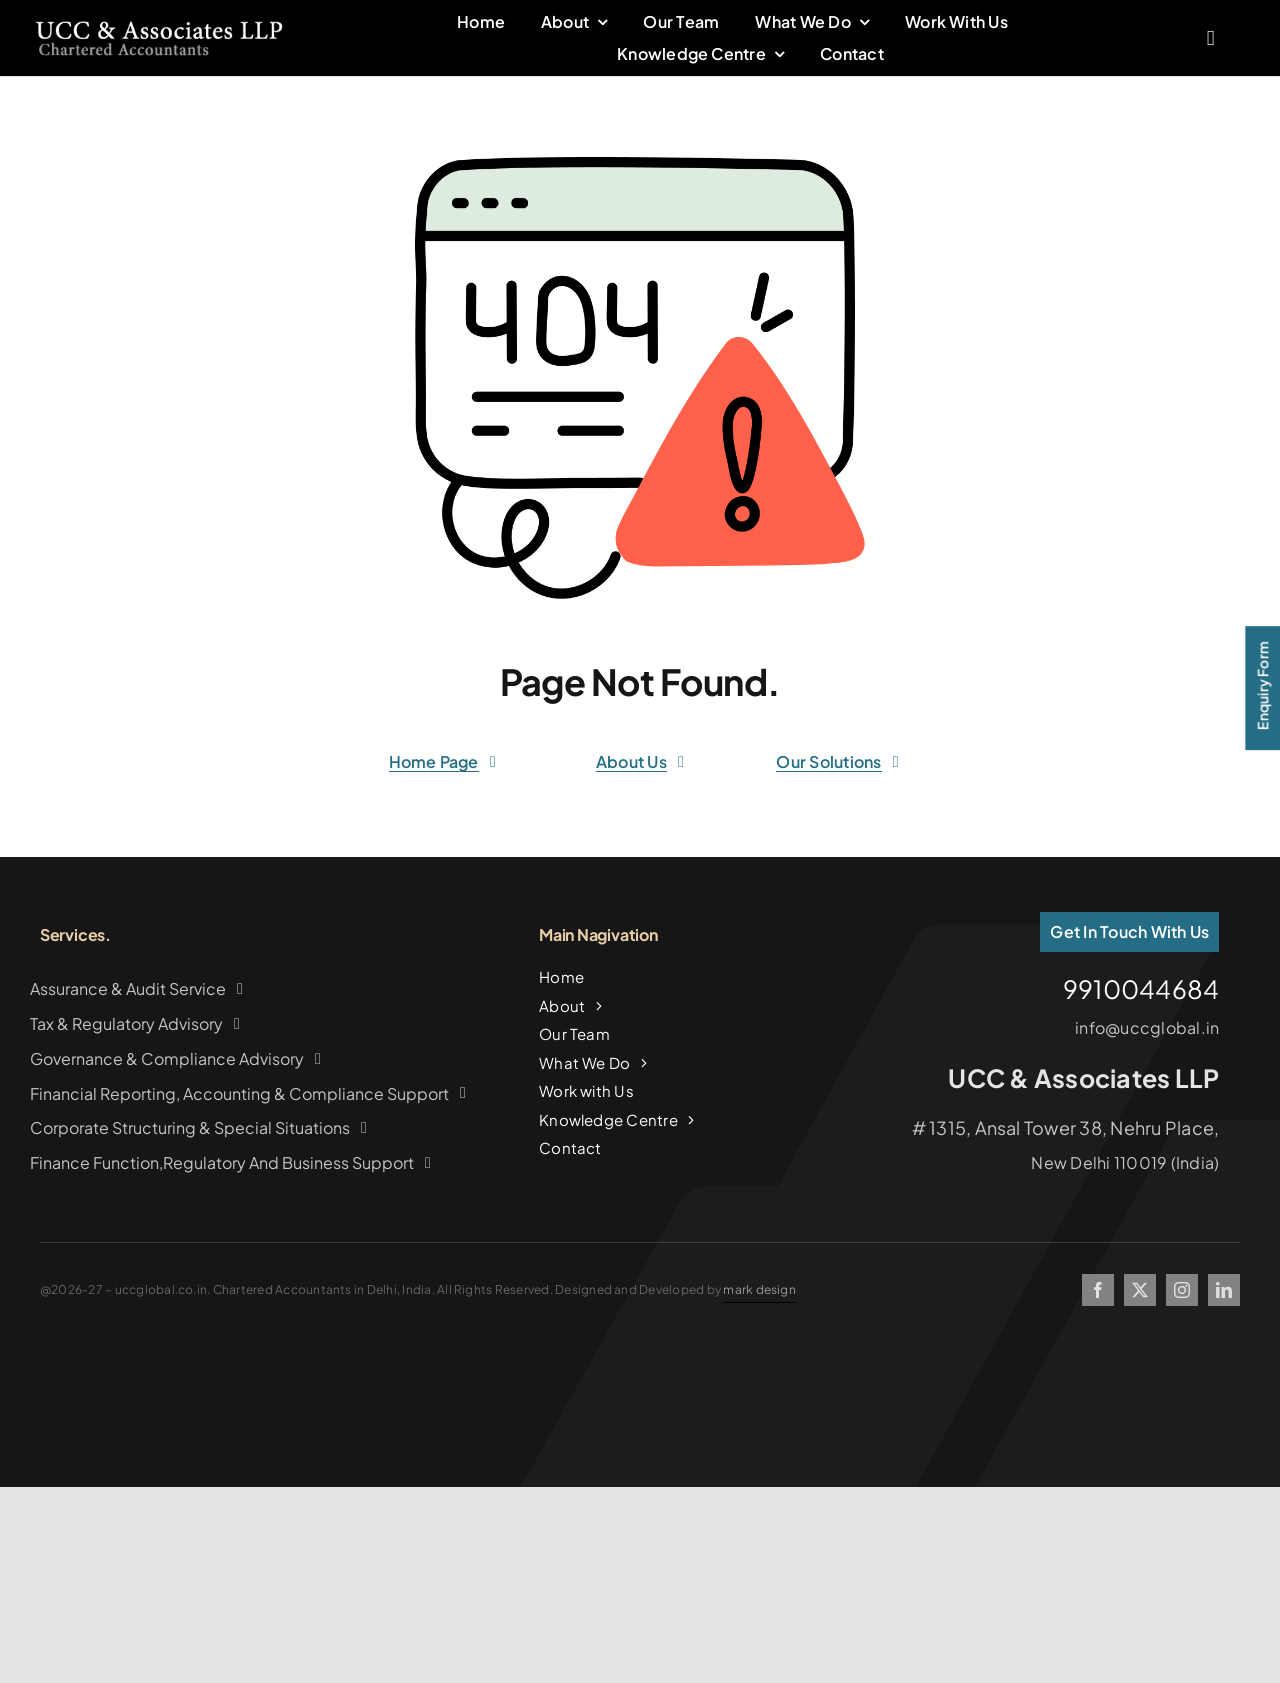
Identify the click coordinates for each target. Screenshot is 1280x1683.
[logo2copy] (159, 27)
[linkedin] (1224, 1290)
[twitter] (1140, 1290)
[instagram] (1182, 1290)
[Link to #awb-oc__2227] (1211, 41)
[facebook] (1098, 1290)
